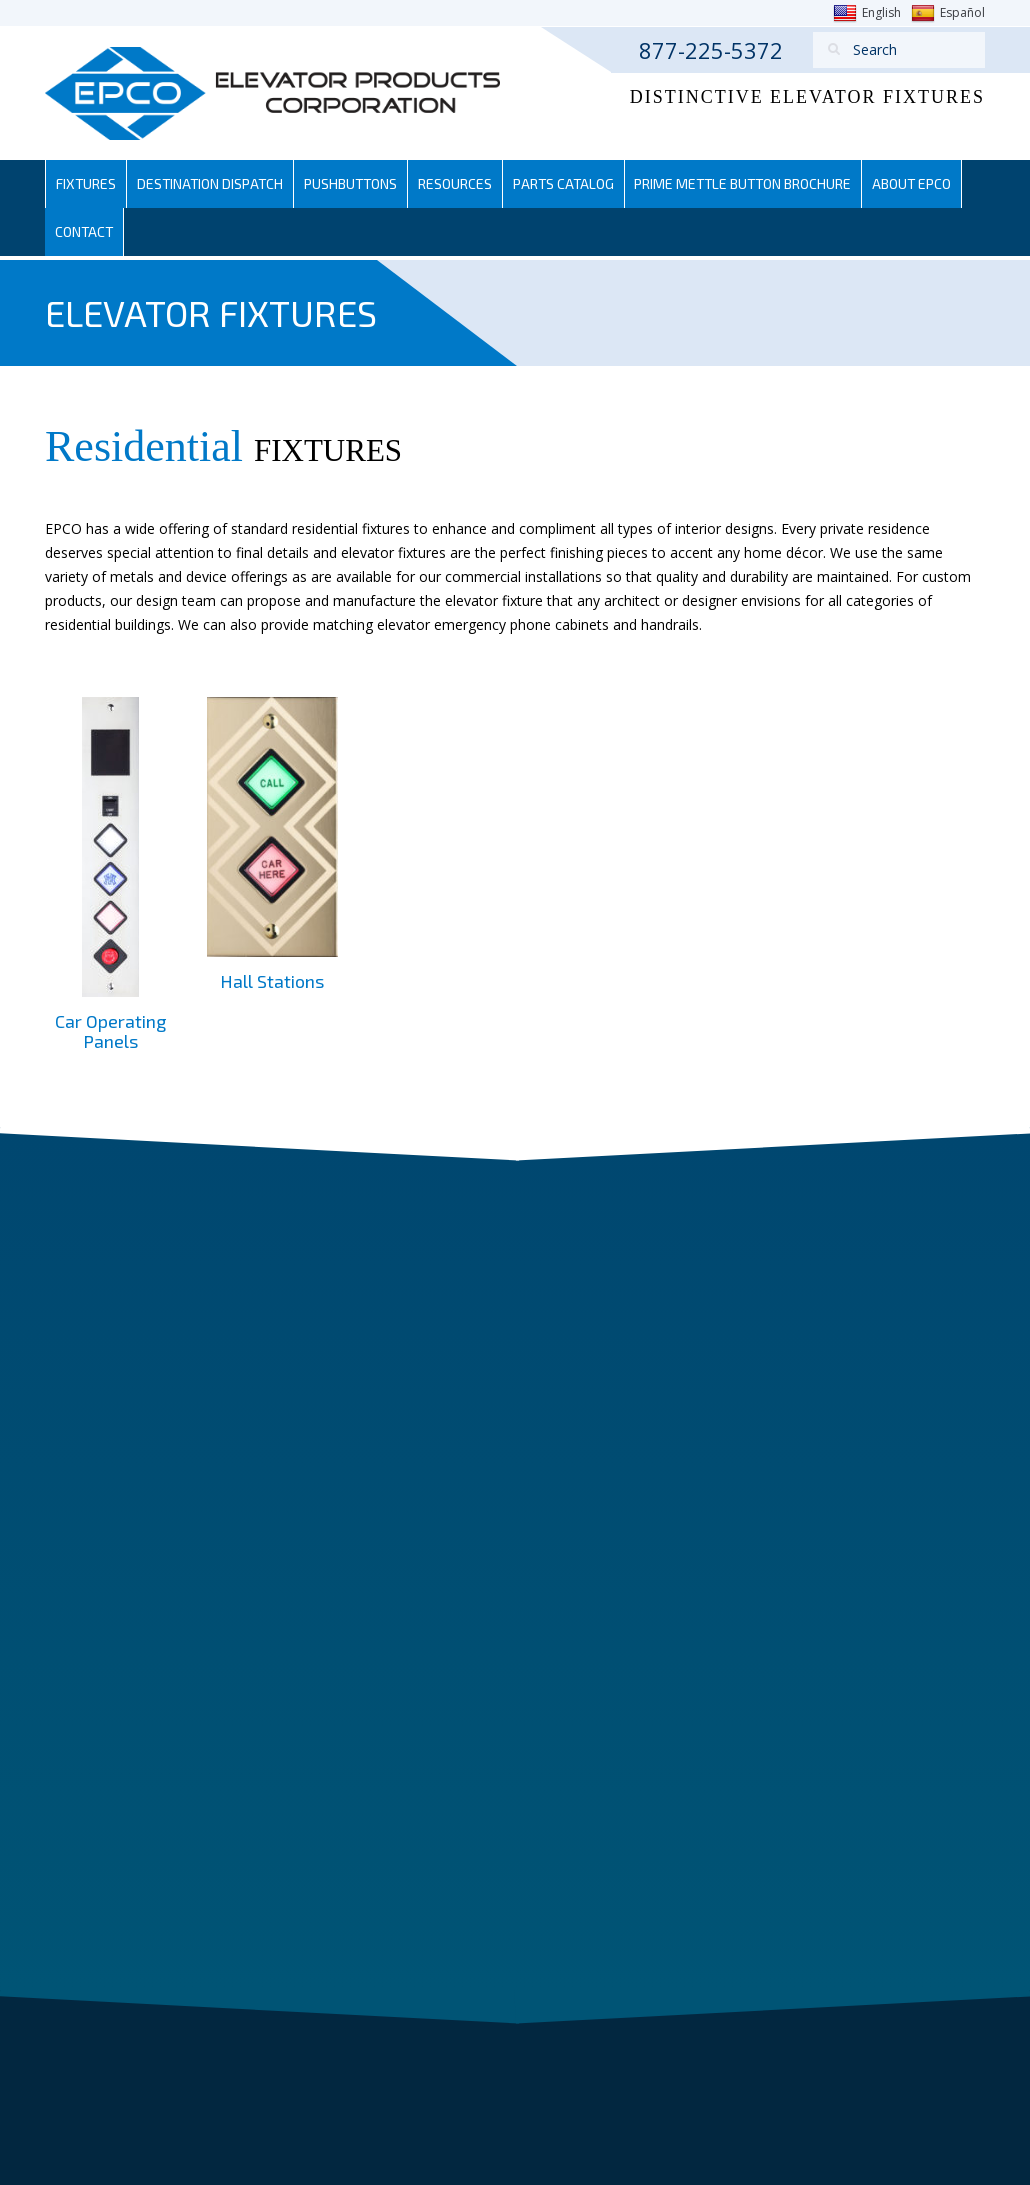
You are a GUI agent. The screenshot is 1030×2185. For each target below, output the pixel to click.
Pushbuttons (355, 183)
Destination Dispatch (212, 183)
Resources (461, 183)
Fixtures (86, 183)
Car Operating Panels (110, 1031)
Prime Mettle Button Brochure (753, 183)
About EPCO (925, 183)
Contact (85, 231)
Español (948, 13)
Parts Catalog (570, 183)
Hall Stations (272, 981)
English (867, 13)
